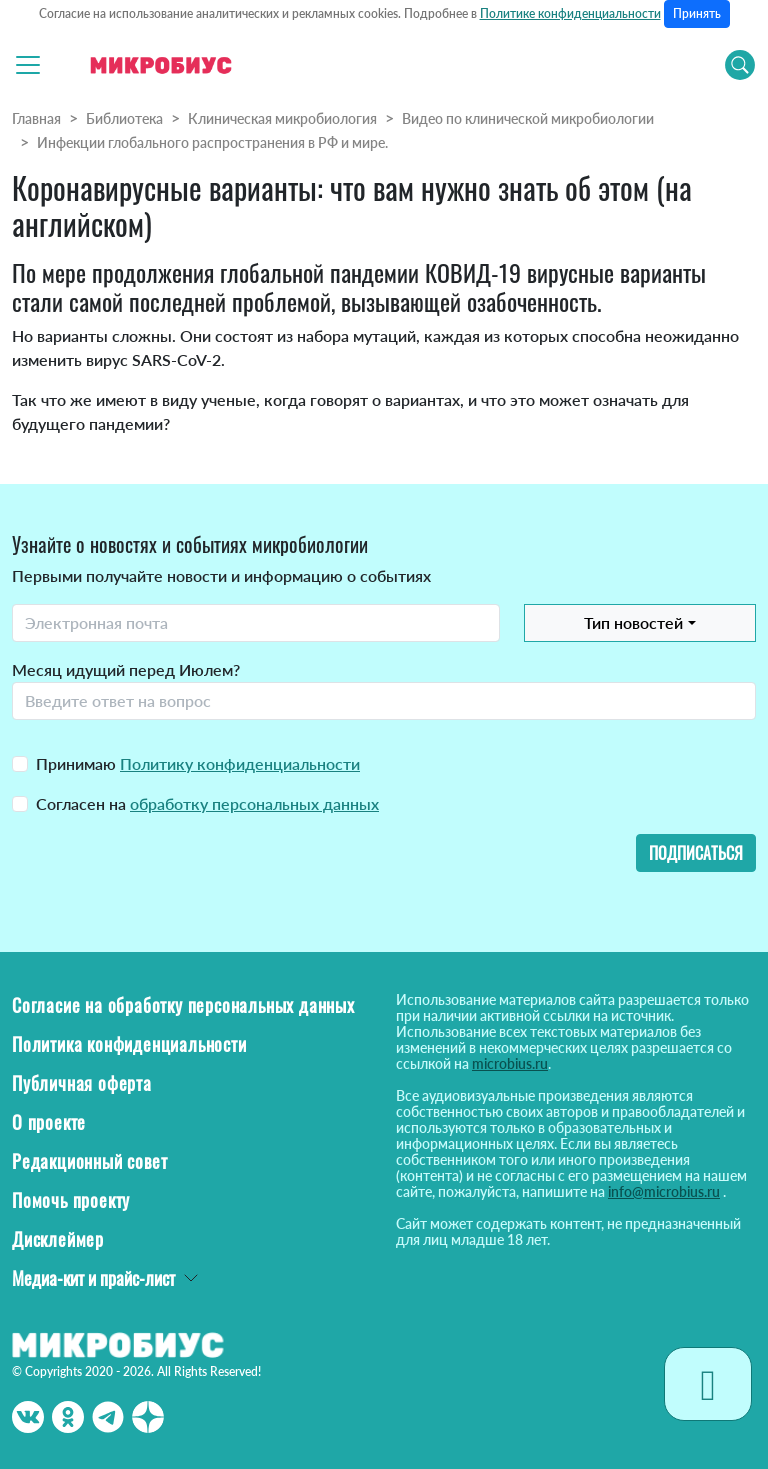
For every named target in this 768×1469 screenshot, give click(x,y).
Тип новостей (633, 622)
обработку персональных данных (254, 803)
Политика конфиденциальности (129, 1044)
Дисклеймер (58, 1239)
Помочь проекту (71, 1200)
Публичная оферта (82, 1083)
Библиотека (124, 118)
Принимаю (198, 763)
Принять (697, 13)
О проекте (49, 1122)
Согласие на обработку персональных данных (183, 1005)
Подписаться (696, 853)
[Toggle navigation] (28, 65)
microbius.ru (510, 1063)
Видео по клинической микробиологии (528, 118)
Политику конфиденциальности (240, 763)
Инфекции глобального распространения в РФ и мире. (212, 142)
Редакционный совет (89, 1161)
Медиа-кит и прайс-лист (93, 1278)
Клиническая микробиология (282, 118)
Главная (36, 118)
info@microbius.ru (664, 1191)
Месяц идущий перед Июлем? (126, 669)
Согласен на (207, 803)
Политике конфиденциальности (570, 13)
